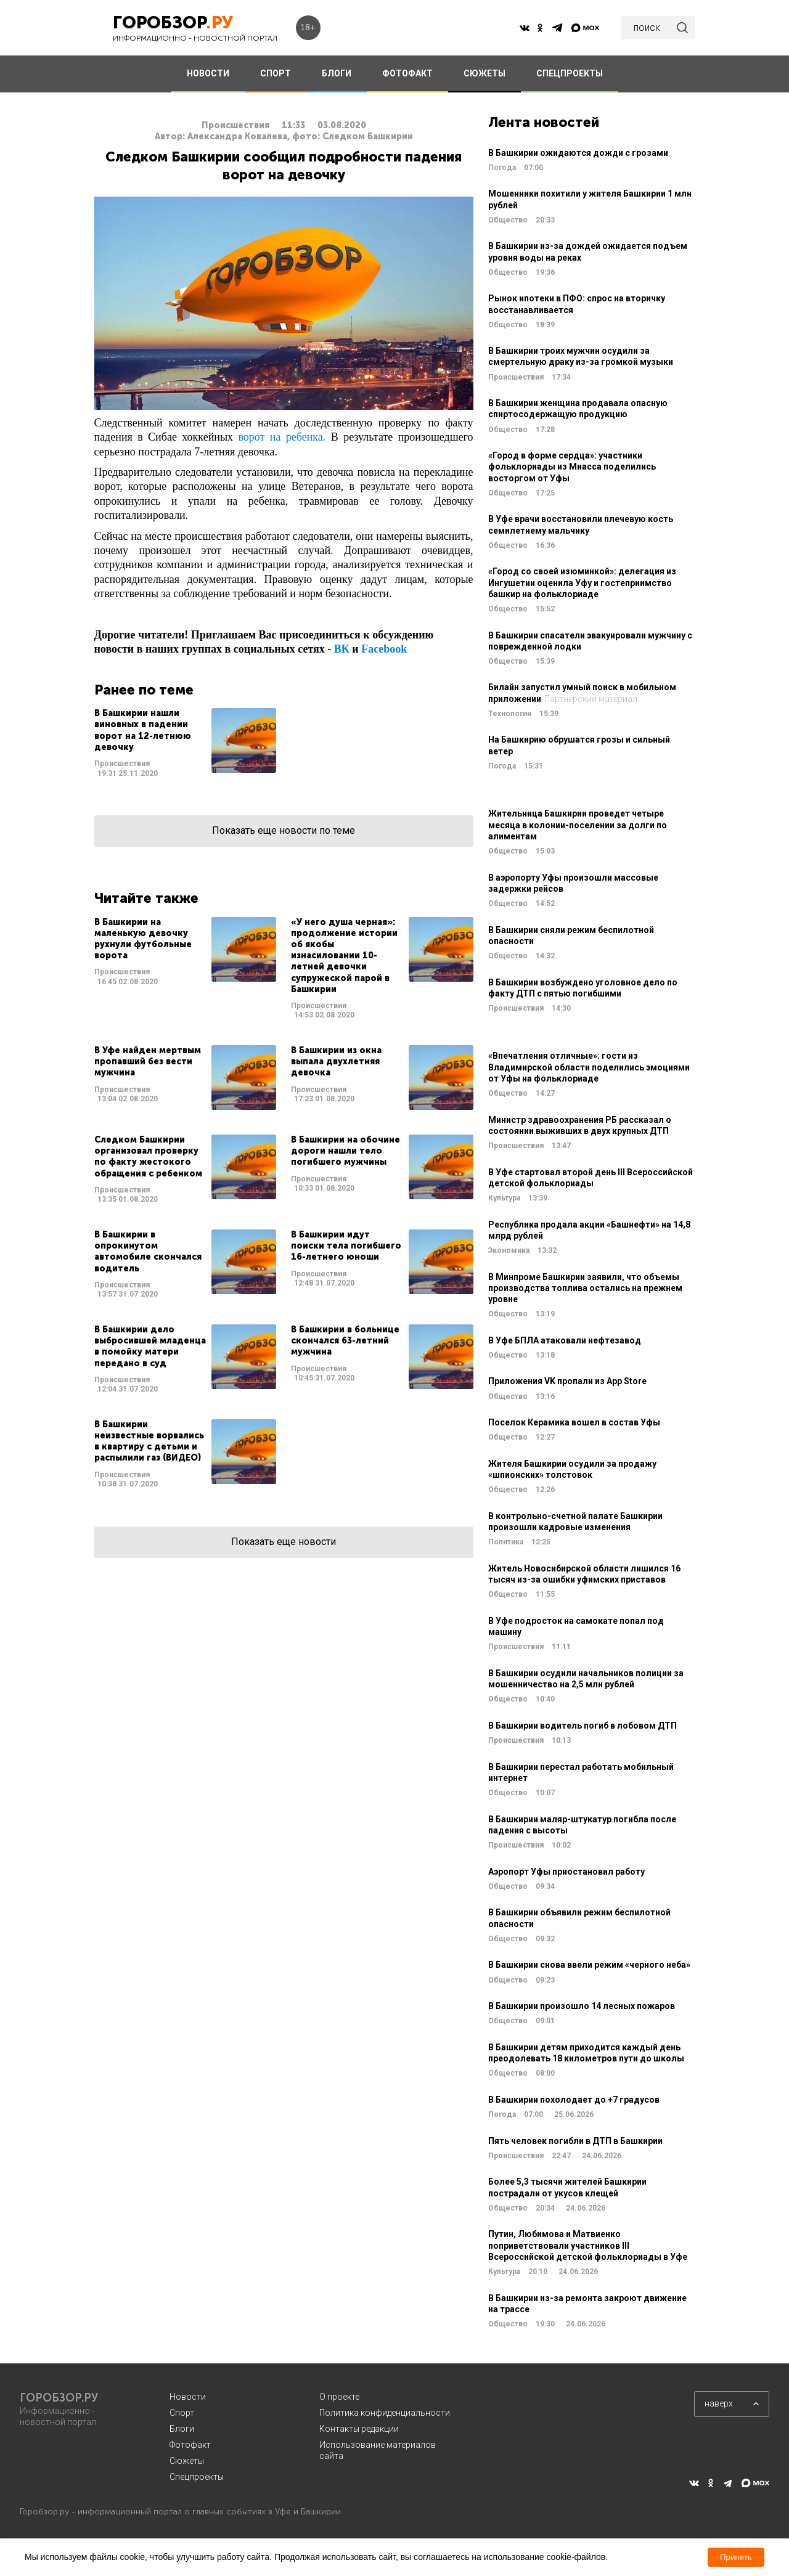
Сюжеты (187, 2461)
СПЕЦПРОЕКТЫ (569, 73)
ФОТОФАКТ (407, 73)
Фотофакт (190, 2445)
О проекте (339, 2397)
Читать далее (185, 743)
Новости (188, 2397)
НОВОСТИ (208, 73)
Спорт (182, 2413)
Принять (736, 2557)
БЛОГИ (336, 73)
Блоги (182, 2429)
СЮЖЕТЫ (484, 73)
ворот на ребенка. (281, 437)
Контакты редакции (359, 2429)
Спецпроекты (197, 2477)
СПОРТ (275, 73)
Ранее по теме (144, 690)
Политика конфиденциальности (384, 2413)
